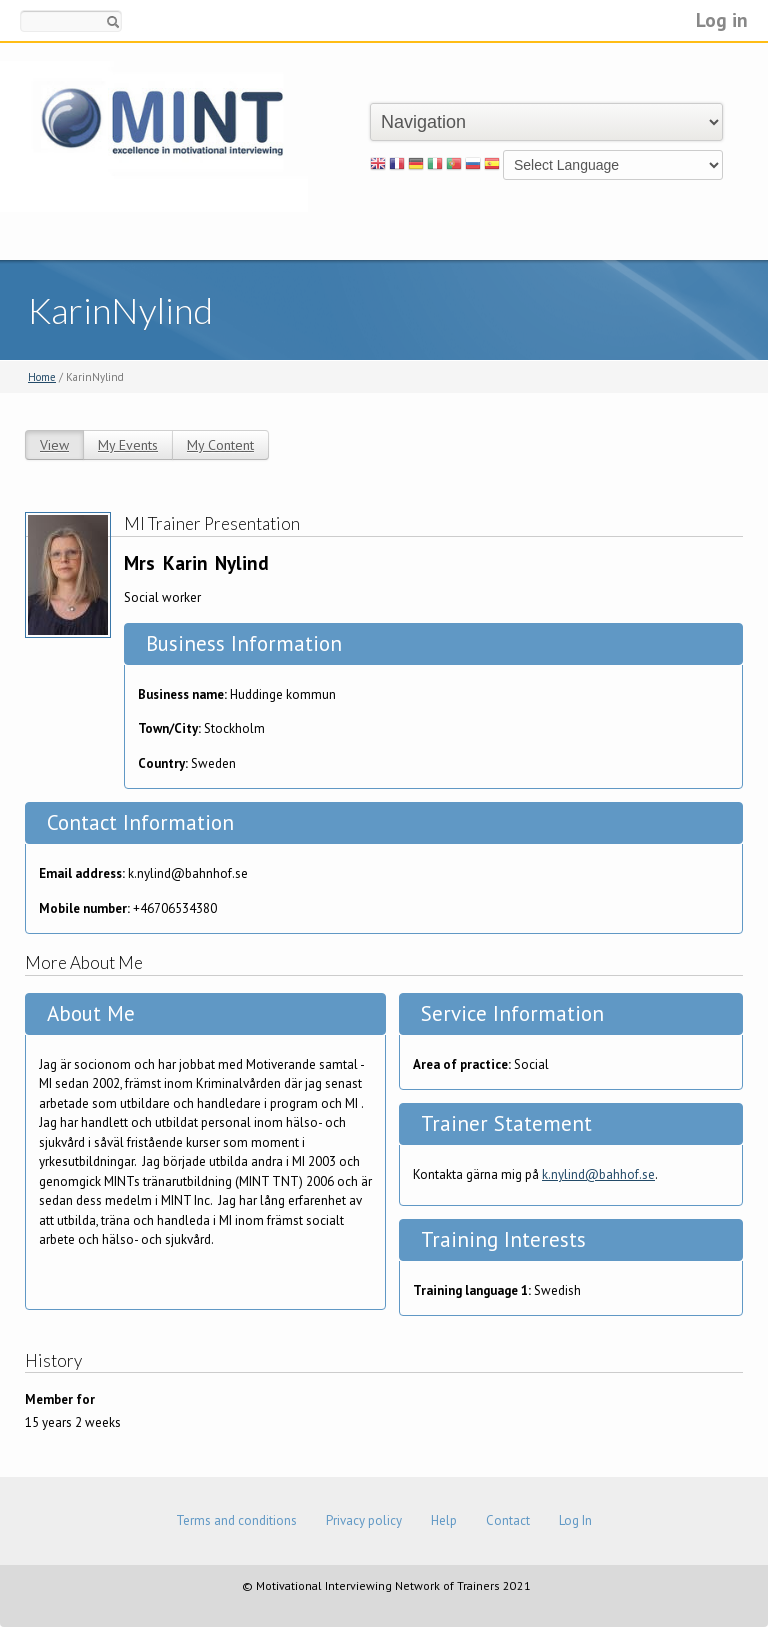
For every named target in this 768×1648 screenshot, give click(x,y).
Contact (508, 1520)
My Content (220, 445)
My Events (128, 445)
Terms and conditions (236, 1520)
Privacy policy (364, 1520)
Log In (575, 1520)
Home (42, 377)
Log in (722, 19)
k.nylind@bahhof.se (598, 1174)
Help (444, 1520)
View (54, 445)
